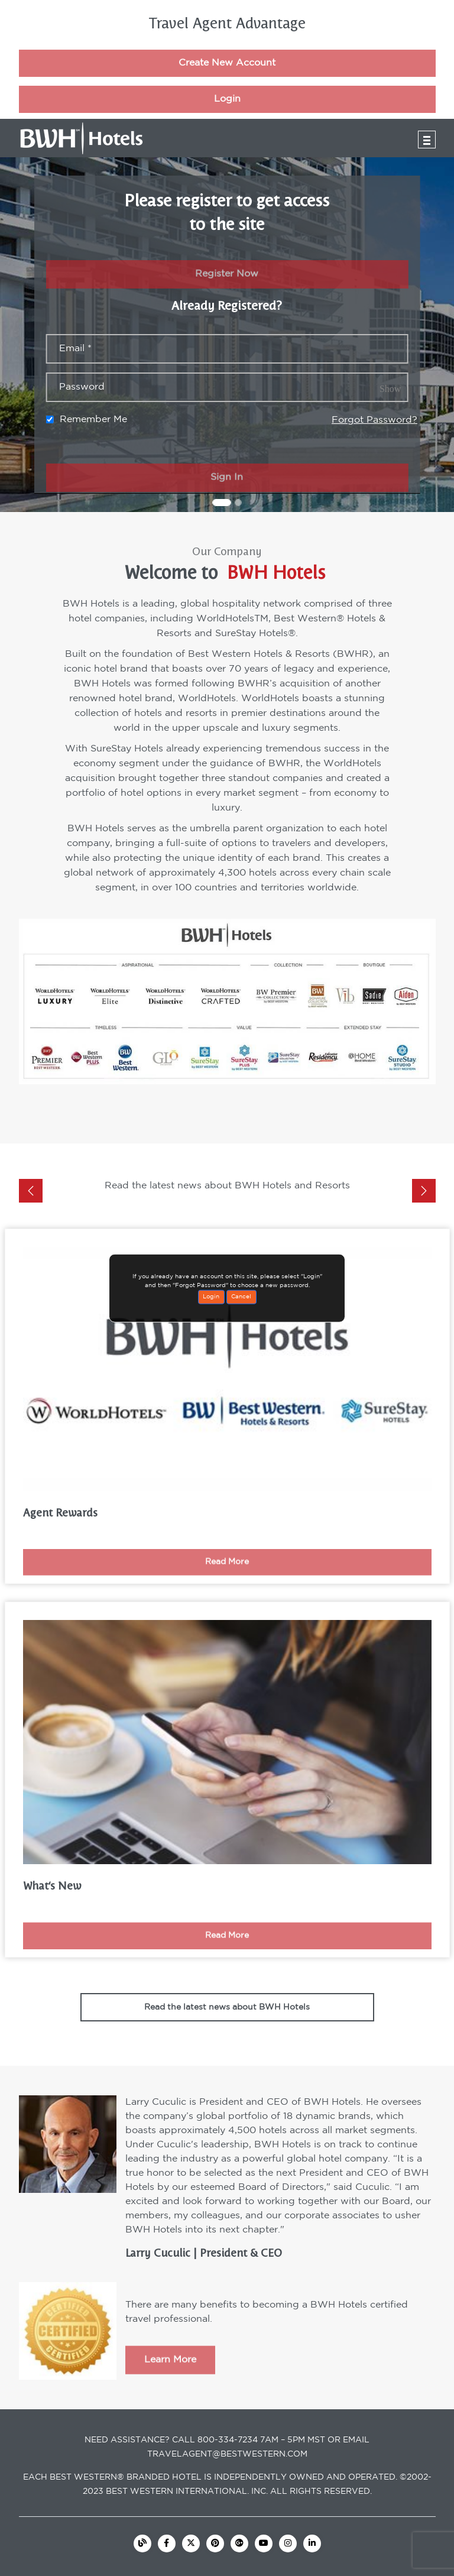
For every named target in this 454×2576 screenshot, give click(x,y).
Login (227, 112)
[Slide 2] (238, 502)
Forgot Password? (374, 420)
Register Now (226, 287)
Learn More (170, 2373)
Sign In (226, 491)
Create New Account (227, 76)
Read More (227, 1575)
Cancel (241, 1297)
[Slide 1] (221, 502)
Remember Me (93, 419)
